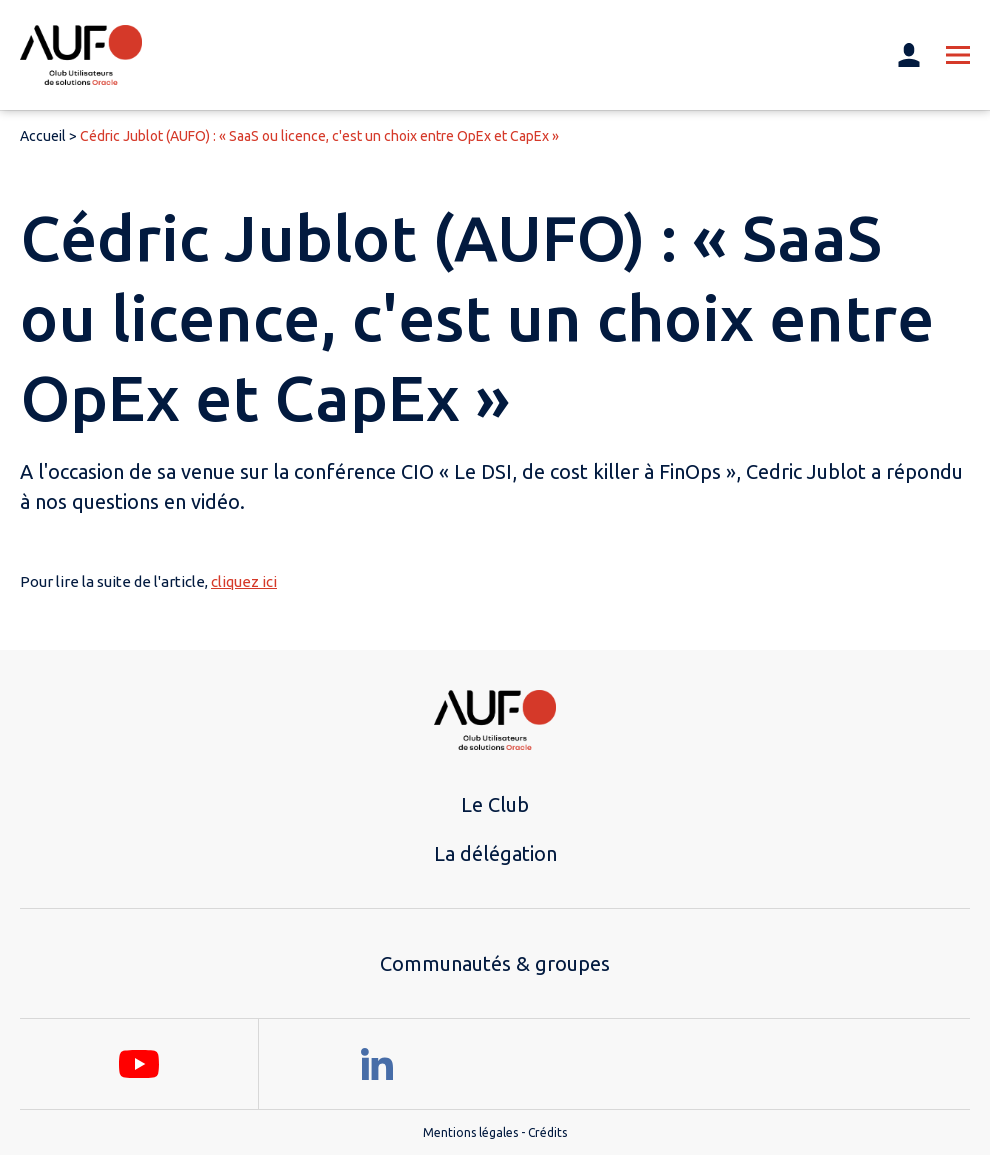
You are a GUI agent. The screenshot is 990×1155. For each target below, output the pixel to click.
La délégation (495, 853)
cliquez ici (244, 581)
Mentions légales (470, 1132)
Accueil (43, 136)
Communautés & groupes (495, 963)
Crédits (547, 1132)
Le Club (495, 804)
